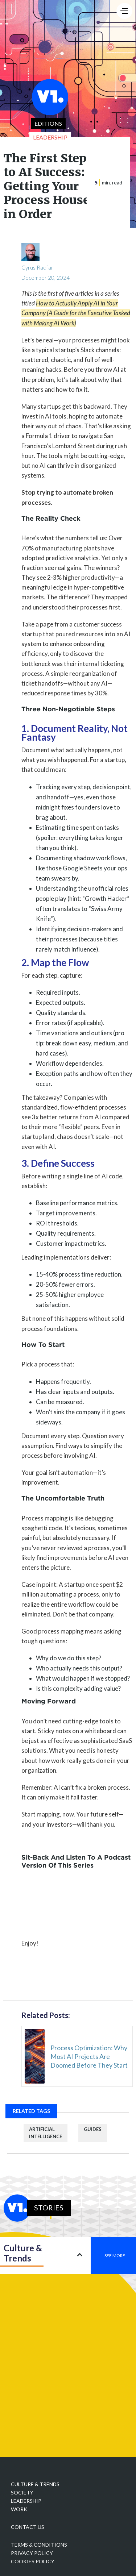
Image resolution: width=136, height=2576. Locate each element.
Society (22, 2492)
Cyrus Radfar (37, 267)
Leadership (26, 2501)
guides (93, 2129)
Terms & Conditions (39, 2545)
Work (19, 2509)
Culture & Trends (35, 2484)
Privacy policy (32, 2553)
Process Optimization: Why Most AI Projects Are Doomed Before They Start (89, 2056)
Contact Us (27, 2527)
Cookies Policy (32, 2561)
